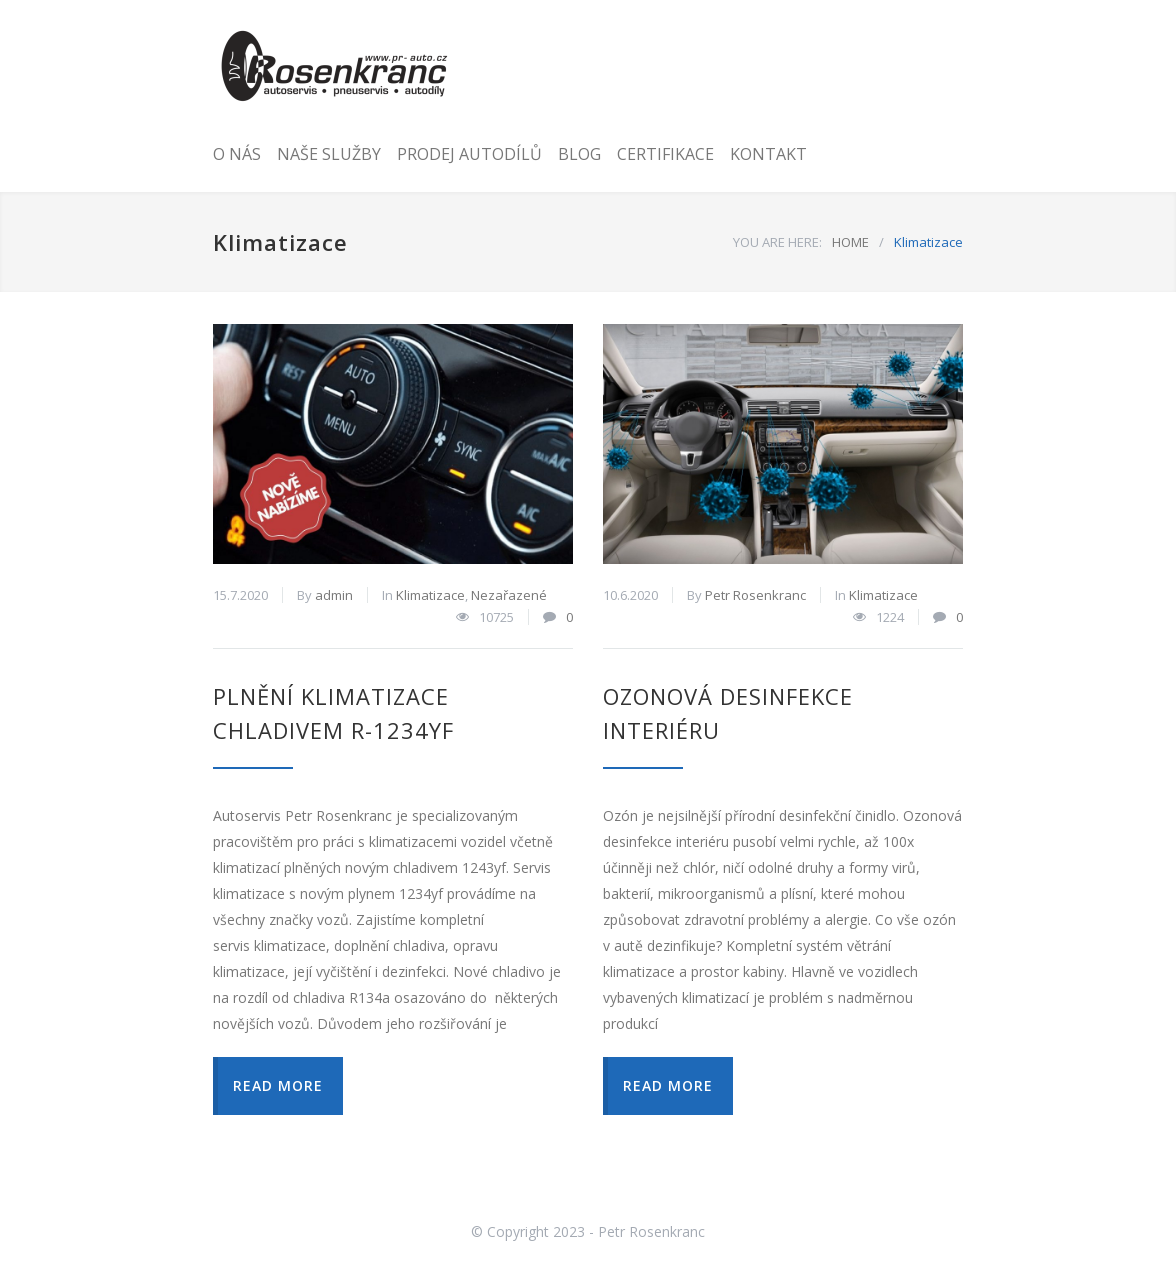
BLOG (579, 154)
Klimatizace (430, 595)
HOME (850, 242)
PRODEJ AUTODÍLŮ (469, 154)
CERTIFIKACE (665, 154)
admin (334, 595)
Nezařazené (509, 595)
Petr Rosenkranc (755, 595)
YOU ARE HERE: (777, 242)
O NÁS (237, 154)
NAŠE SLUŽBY (329, 154)
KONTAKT (768, 154)
